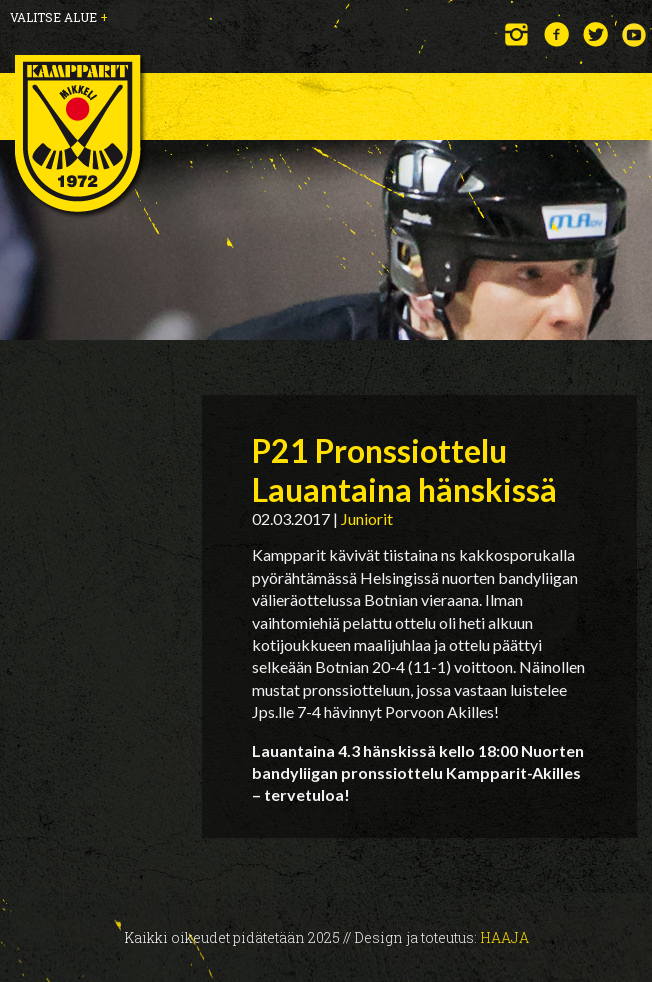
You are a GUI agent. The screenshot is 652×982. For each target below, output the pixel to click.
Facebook (556, 34)
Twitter (595, 34)
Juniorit (367, 518)
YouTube (634, 34)
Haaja (504, 937)
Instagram (517, 34)
